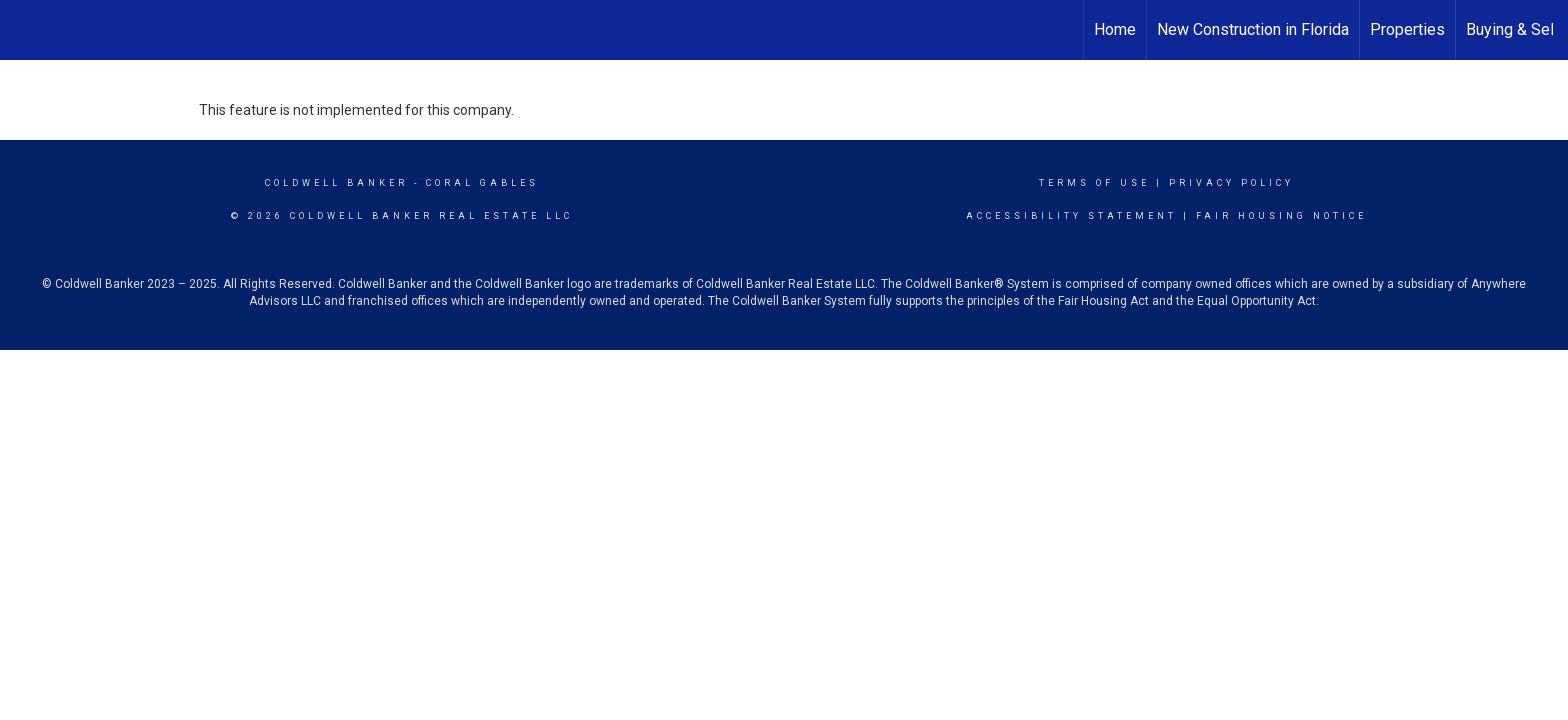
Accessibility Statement (1071, 216)
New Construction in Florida (1253, 29)
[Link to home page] (25, 27)
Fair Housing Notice (1281, 216)
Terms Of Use (1094, 183)
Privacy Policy (1231, 183)
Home (1115, 29)
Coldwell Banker (336, 183)
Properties (1407, 29)
